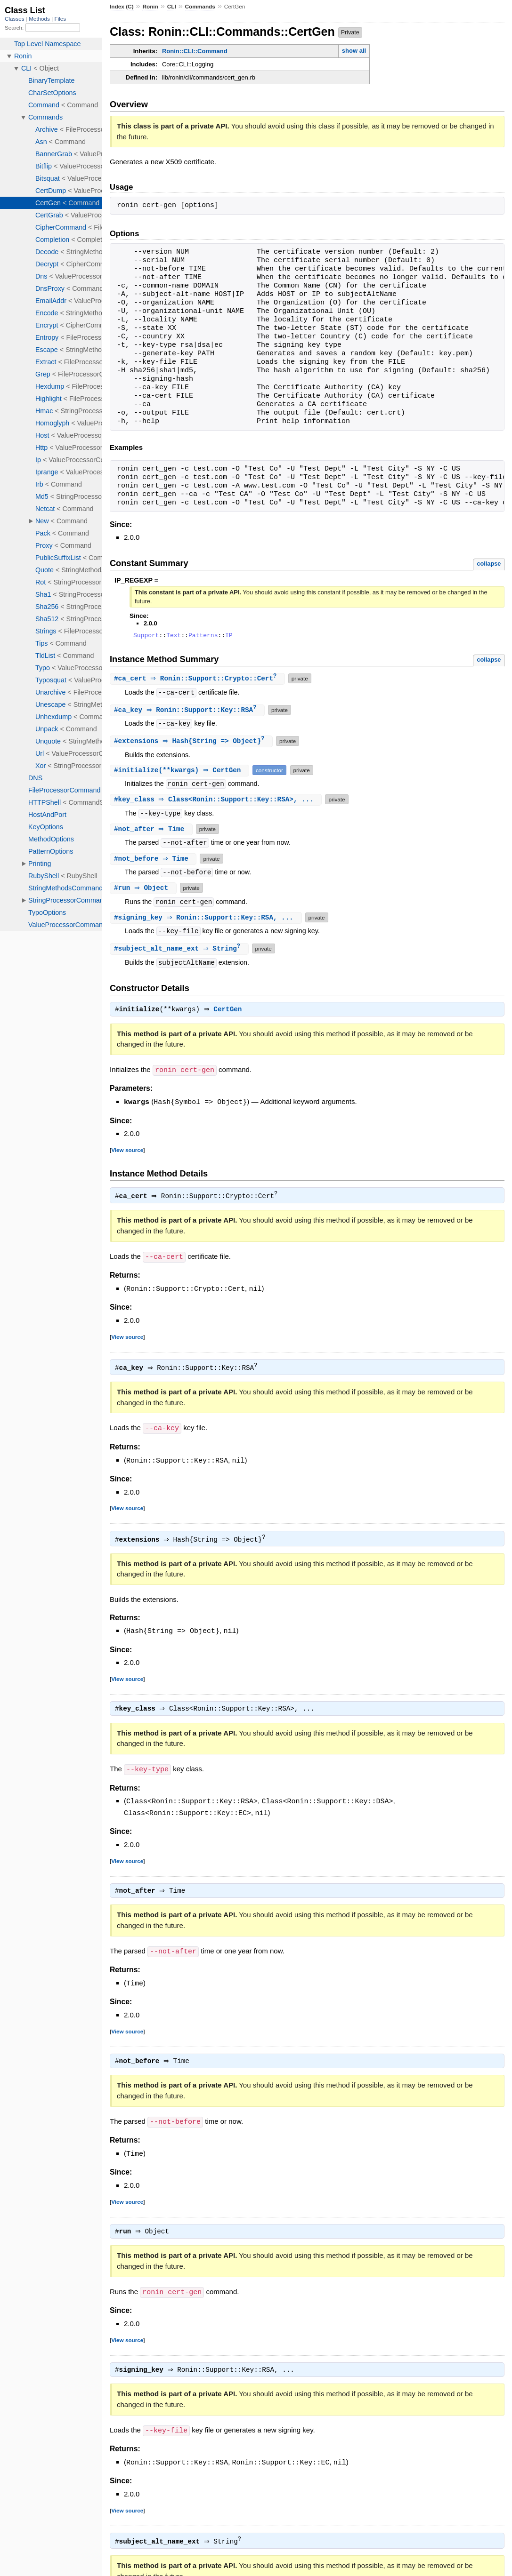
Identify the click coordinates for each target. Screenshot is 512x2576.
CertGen (230, 1013)
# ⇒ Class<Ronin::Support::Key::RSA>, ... (217, 802)
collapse (489, 563)
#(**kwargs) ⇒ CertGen (180, 772)
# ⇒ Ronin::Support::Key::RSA (188, 712)
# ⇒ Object (144, 890)
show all (354, 50)
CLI (171, 6)
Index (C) (122, 6)
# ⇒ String (180, 951)
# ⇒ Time (152, 831)
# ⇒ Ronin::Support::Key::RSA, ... (207, 920)
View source (127, 1153)
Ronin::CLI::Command (195, 51)
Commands (200, 6)
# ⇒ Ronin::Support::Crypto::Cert (198, 680)
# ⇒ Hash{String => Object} (192, 743)
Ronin (150, 6)
